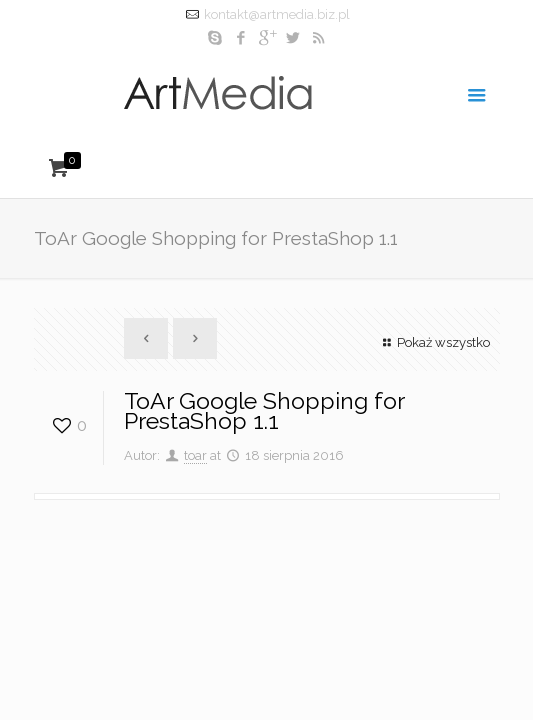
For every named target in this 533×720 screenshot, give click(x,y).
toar (195, 455)
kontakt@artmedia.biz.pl (277, 14)
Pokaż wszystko (433, 342)
